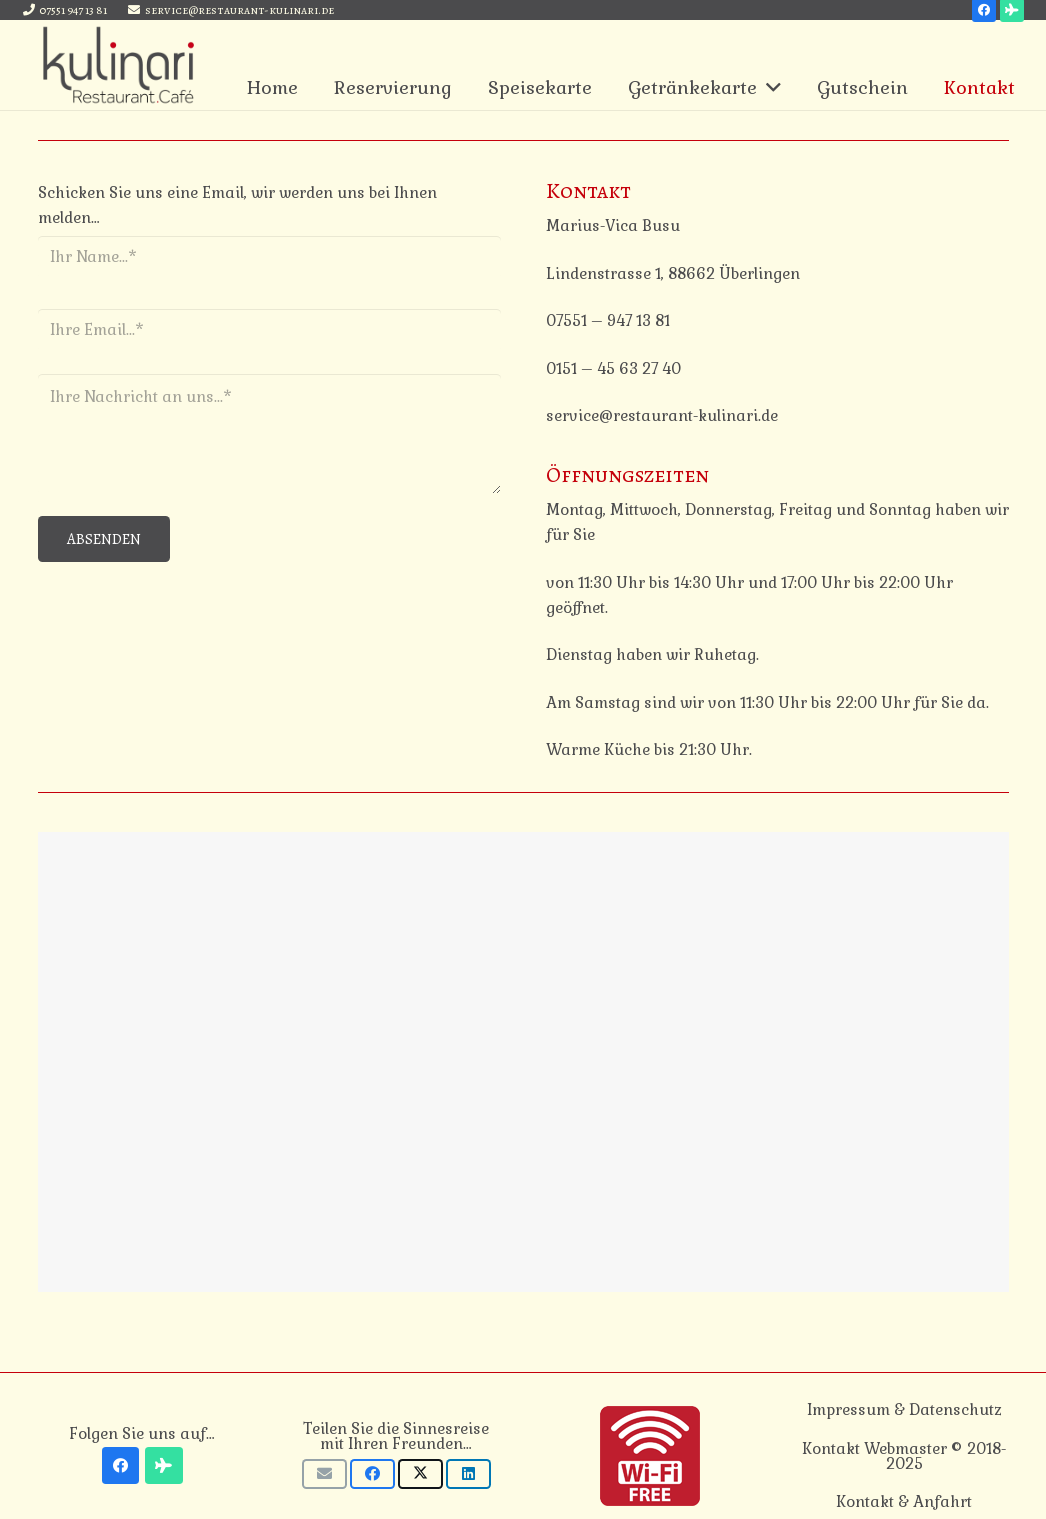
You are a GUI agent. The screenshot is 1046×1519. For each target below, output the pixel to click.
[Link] (119, 65)
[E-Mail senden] (324, 1474)
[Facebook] (121, 1466)
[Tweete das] (420, 1474)
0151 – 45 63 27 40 (613, 368)
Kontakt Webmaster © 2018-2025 (904, 1456)
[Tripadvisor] (164, 1466)
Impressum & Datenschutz (904, 1409)
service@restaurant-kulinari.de (662, 415)
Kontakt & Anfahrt (904, 1501)
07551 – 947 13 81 (608, 320)
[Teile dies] (372, 1474)
